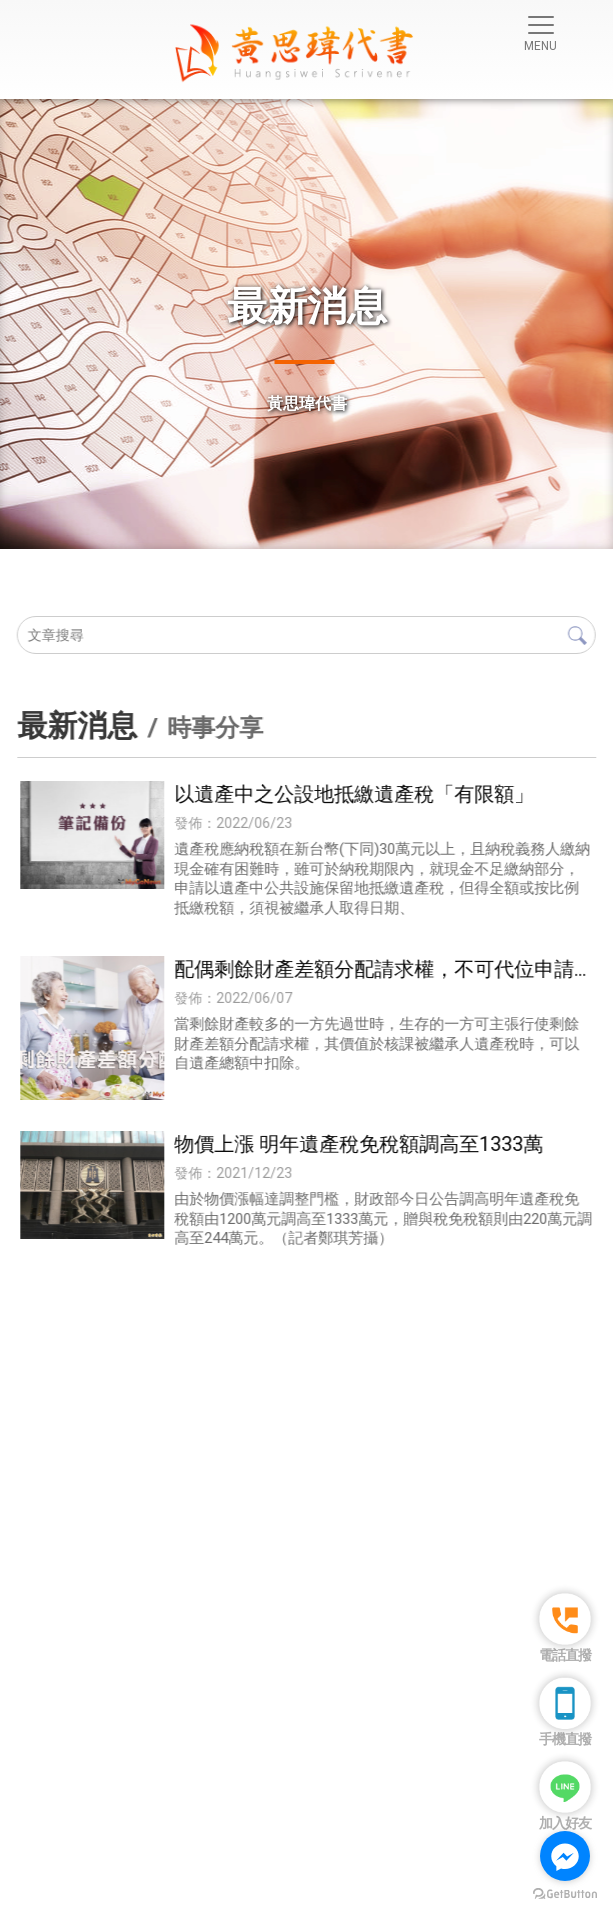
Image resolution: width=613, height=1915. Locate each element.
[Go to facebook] (565, 1856)
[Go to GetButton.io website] (565, 1894)
